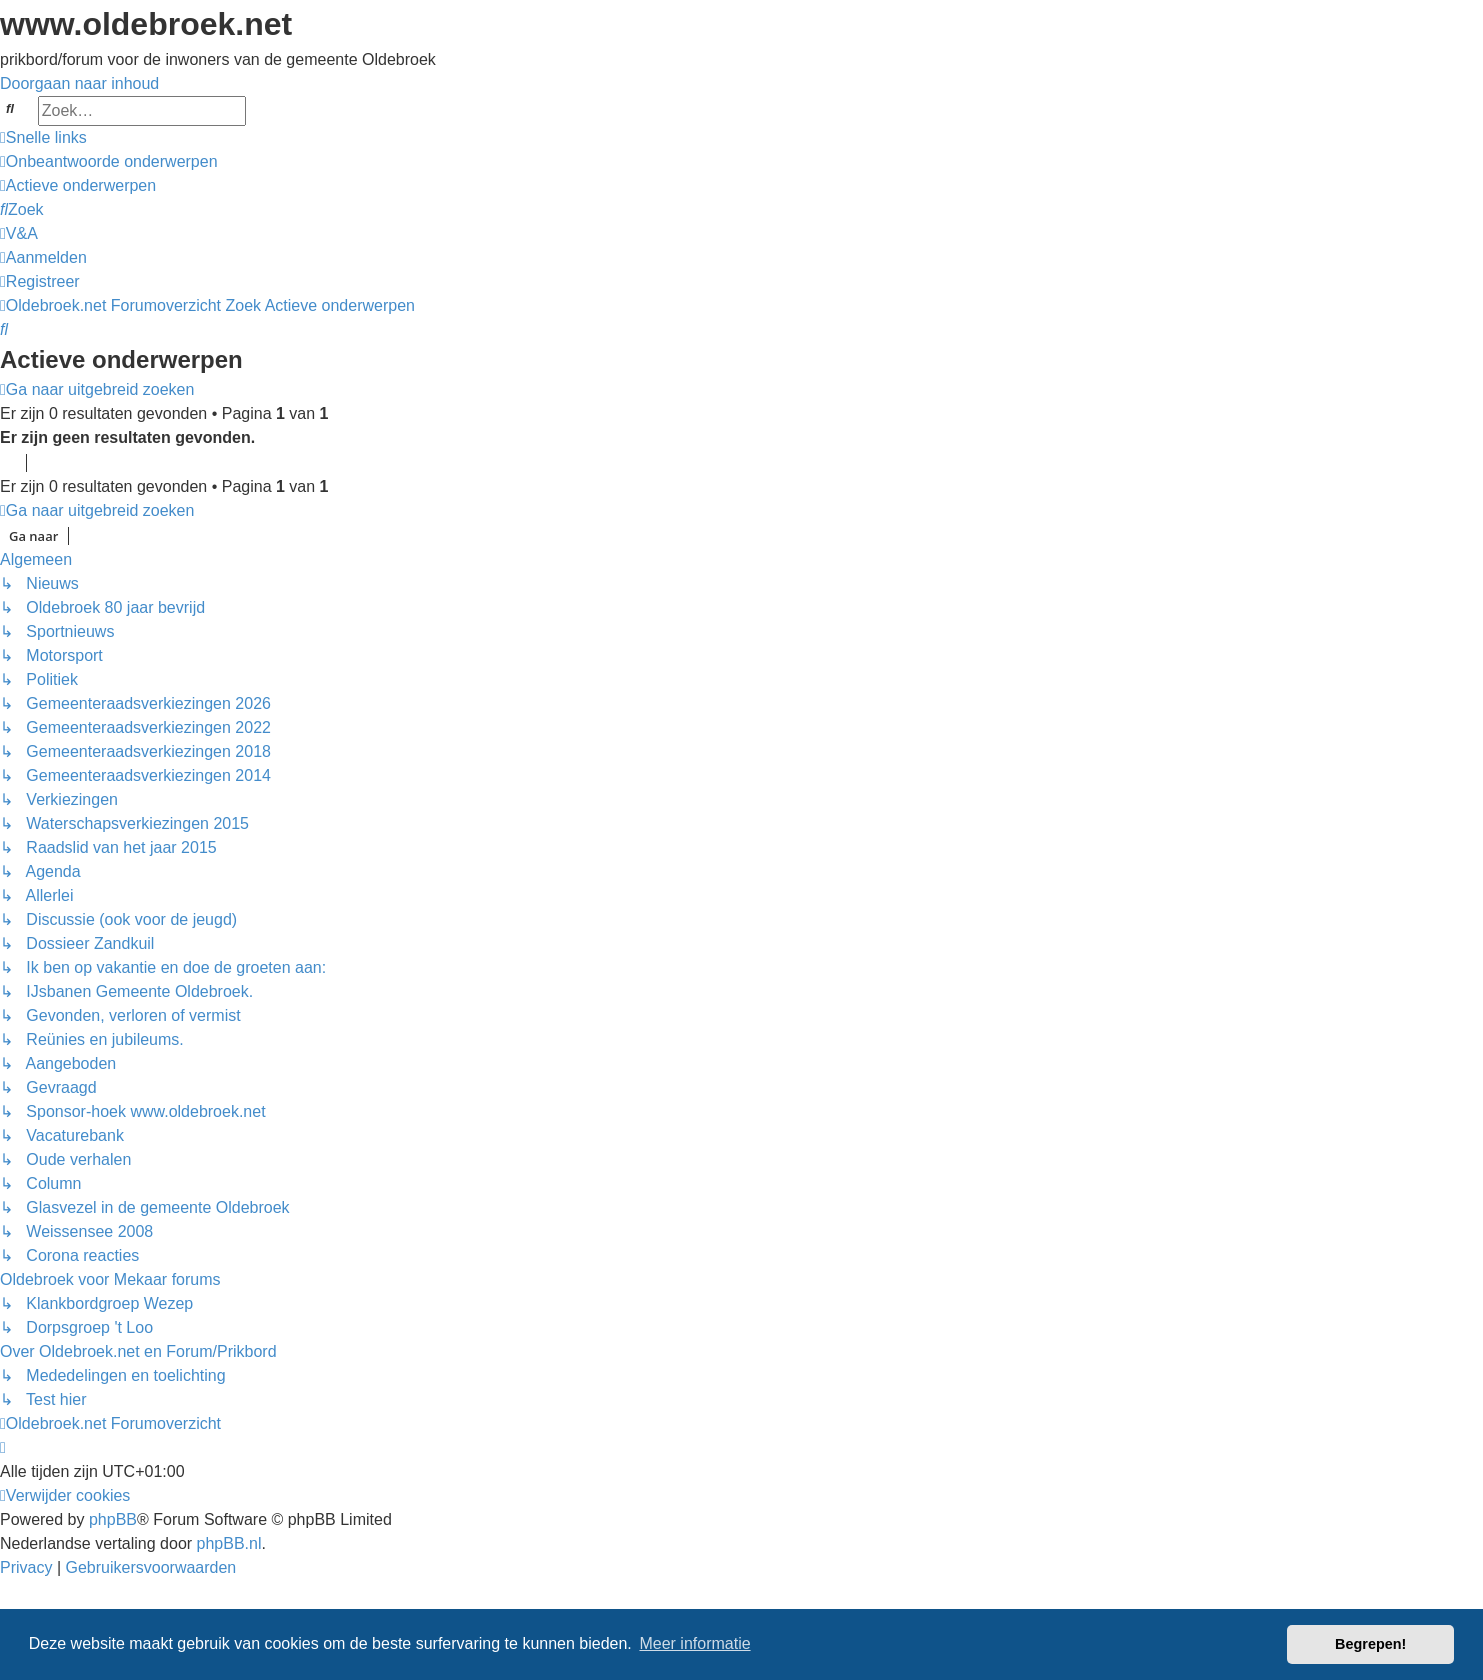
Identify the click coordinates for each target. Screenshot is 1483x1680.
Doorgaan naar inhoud (79, 83)
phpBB (113, 1519)
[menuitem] (109, 161)
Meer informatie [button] (694, 1643)
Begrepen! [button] (1370, 1644)
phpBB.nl (229, 1543)
